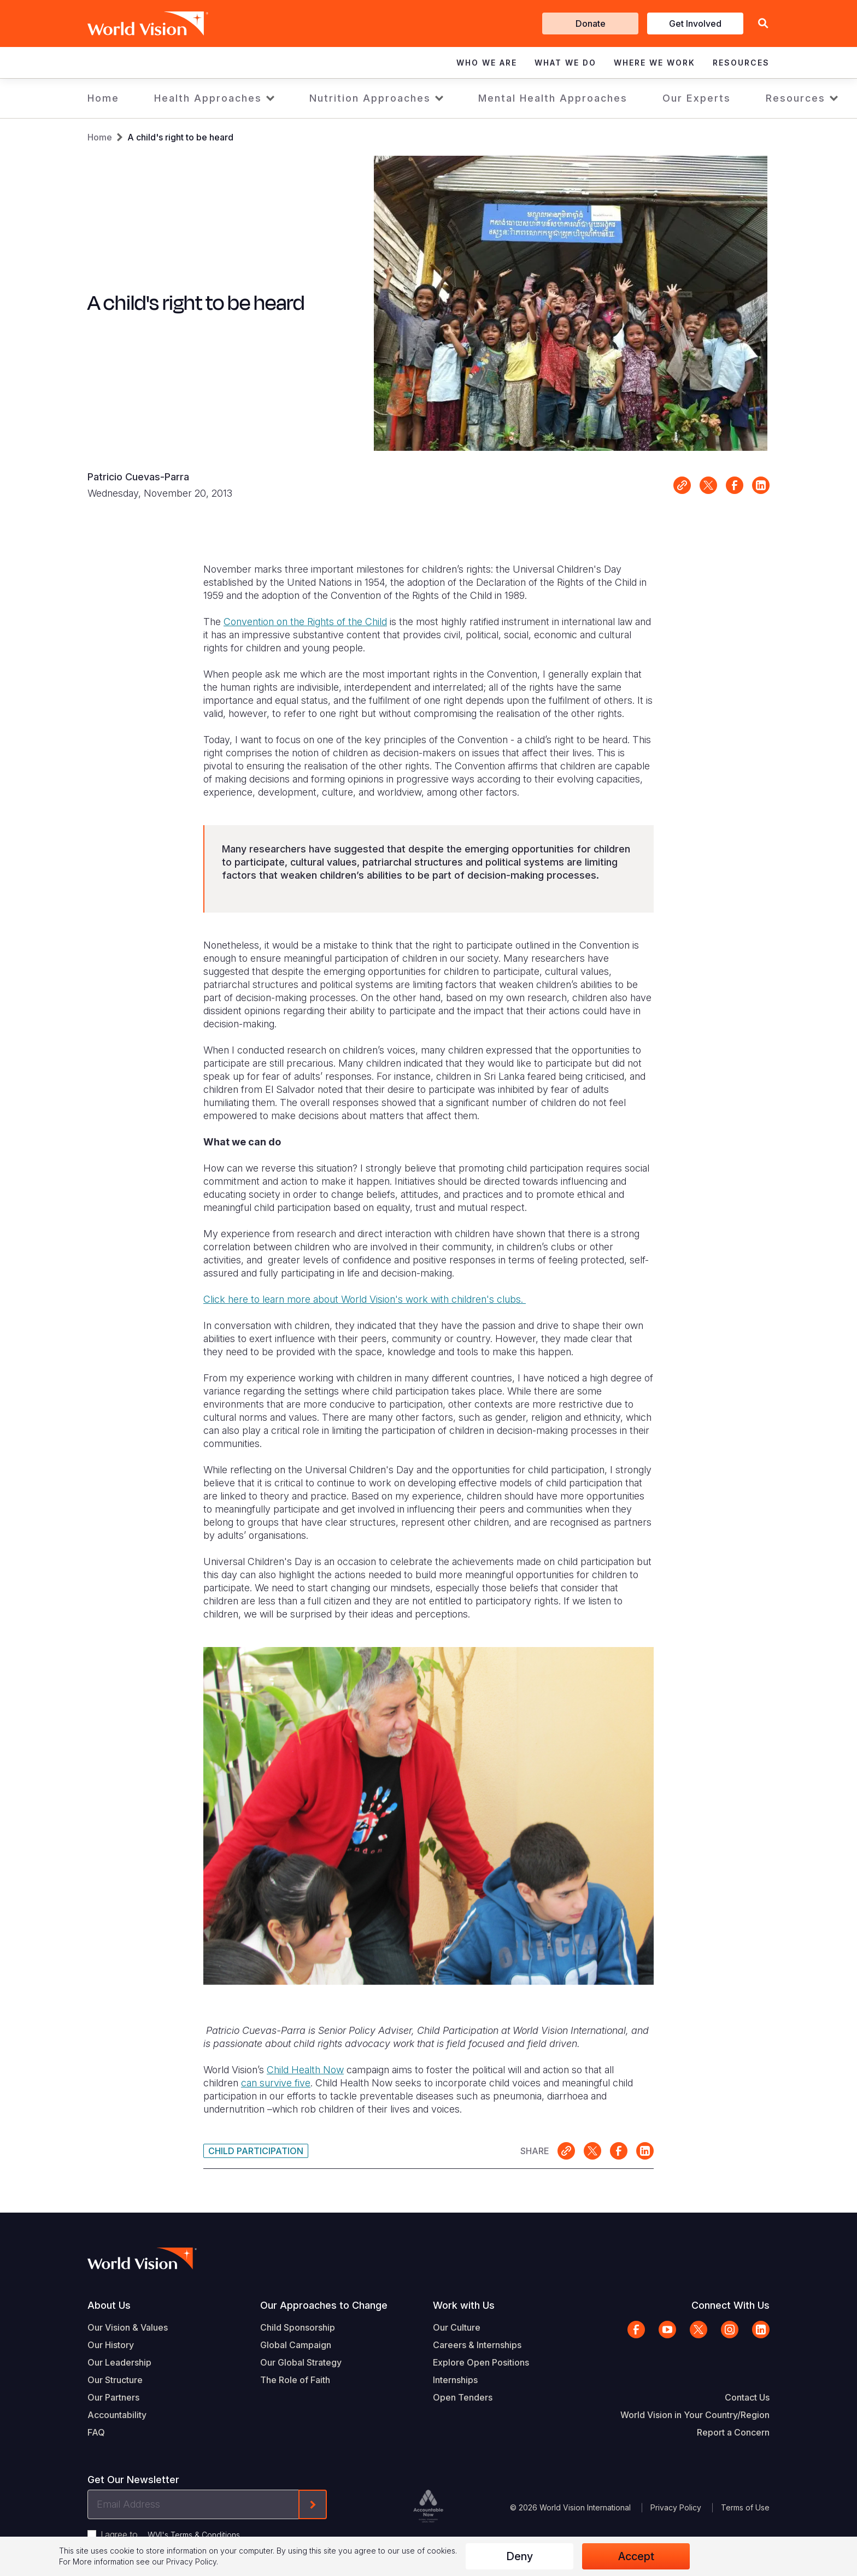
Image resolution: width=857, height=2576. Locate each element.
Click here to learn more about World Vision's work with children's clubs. (364, 1299)
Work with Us (464, 2305)
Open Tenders (462, 2397)
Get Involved (695, 23)
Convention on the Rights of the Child (305, 621)
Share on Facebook (734, 485)
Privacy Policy (675, 2507)
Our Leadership (119, 2362)
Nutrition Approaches (370, 98)
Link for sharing (682, 485)
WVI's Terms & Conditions (194, 2534)
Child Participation (255, 2150)
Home (103, 98)
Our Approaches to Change (324, 2305)
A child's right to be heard (180, 137)
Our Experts (696, 98)
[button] (763, 23)
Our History (110, 2344)
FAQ (96, 2432)
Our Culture (456, 2327)
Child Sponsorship (297, 2327)
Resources (795, 98)
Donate (591, 23)
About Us (109, 2305)
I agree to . (171, 2534)
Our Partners (113, 2397)
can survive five (275, 2083)
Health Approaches (208, 98)
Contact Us (747, 2397)
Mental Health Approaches (552, 98)
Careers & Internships (477, 2344)
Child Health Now (305, 2069)
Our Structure (115, 2379)
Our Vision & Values (127, 2327)
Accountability (116, 2414)
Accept (636, 2556)
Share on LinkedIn (761, 485)
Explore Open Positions (481, 2362)
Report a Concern (733, 2432)
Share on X (708, 485)
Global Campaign (295, 2344)
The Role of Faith (295, 2379)
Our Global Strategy (301, 2362)
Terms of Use (745, 2507)
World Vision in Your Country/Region (695, 2414)
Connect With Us (730, 2305)
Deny (519, 2556)
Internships (455, 2379)
